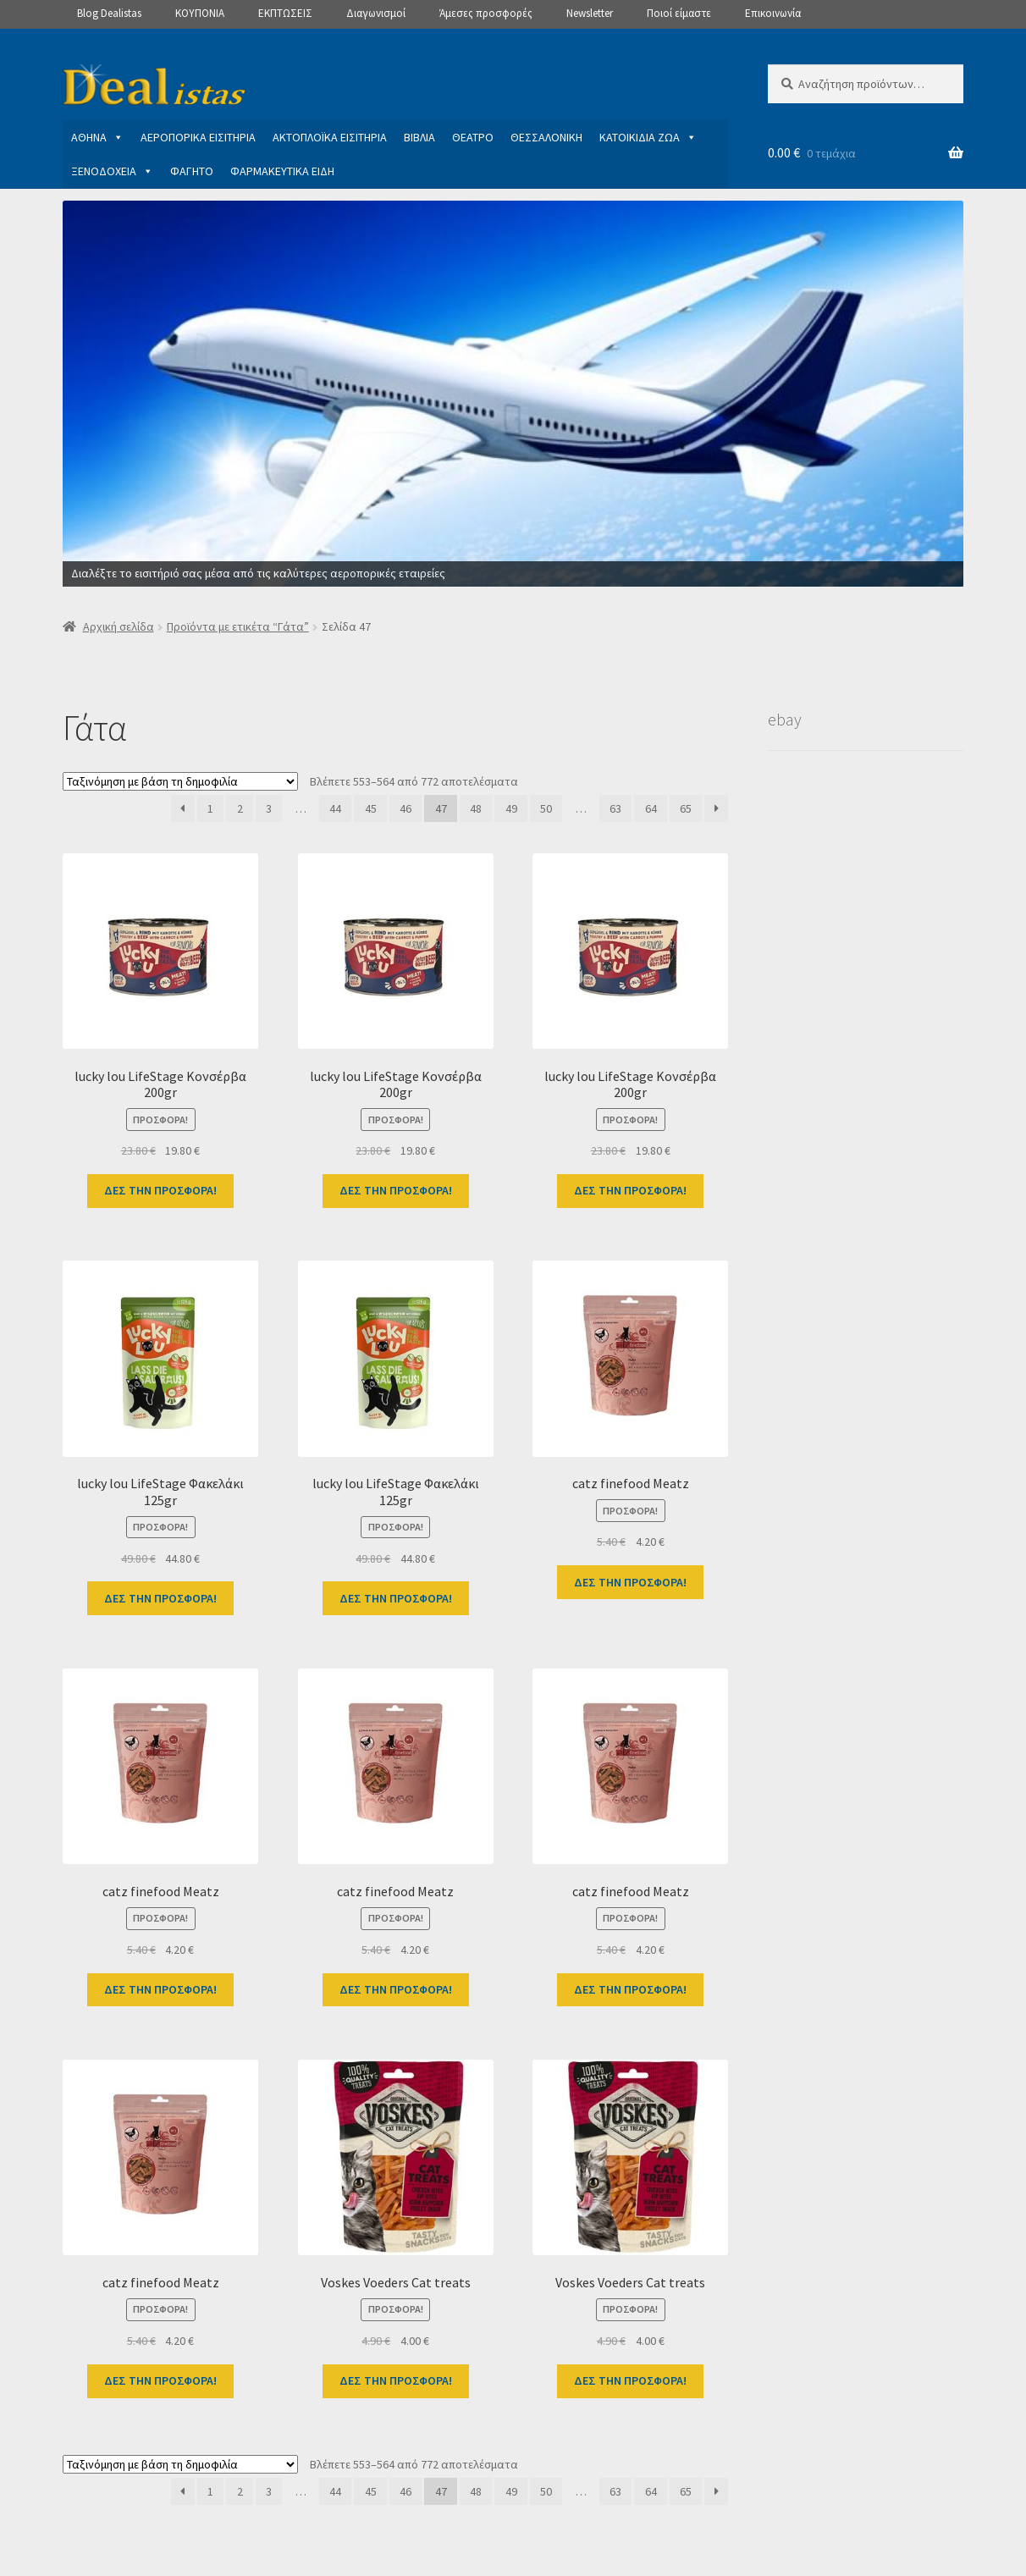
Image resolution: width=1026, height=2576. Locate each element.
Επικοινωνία (773, 13)
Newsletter (589, 13)
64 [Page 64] (651, 808)
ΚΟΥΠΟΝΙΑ (199, 13)
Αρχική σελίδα (118, 626)
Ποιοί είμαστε (679, 13)
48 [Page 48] (476, 808)
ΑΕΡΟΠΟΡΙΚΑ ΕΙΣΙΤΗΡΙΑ (198, 137)
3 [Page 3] (269, 808)
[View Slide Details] (513, 394)
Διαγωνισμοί (375, 13)
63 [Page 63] (615, 808)
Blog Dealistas (109, 13)
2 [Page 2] (240, 808)
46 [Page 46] (405, 808)
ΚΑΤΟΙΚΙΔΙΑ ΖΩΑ (648, 137)
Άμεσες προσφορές (485, 13)
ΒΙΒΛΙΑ (419, 137)
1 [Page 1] (210, 808)
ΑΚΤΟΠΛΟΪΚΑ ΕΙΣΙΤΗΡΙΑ (330, 137)
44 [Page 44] (335, 808)
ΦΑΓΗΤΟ (191, 171)
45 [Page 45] (371, 808)
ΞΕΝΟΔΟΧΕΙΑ (112, 171)
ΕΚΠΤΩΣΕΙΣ (285, 13)
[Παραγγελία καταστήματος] (180, 781)
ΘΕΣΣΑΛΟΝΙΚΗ (546, 137)
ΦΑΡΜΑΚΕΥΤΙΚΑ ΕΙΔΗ (282, 171)
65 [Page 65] (686, 808)
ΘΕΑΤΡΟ (473, 137)
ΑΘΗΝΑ (97, 137)
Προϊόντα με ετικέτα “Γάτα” (238, 626)
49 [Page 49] (511, 808)
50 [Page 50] (546, 808)
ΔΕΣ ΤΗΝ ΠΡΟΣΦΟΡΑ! (160, 1190)
